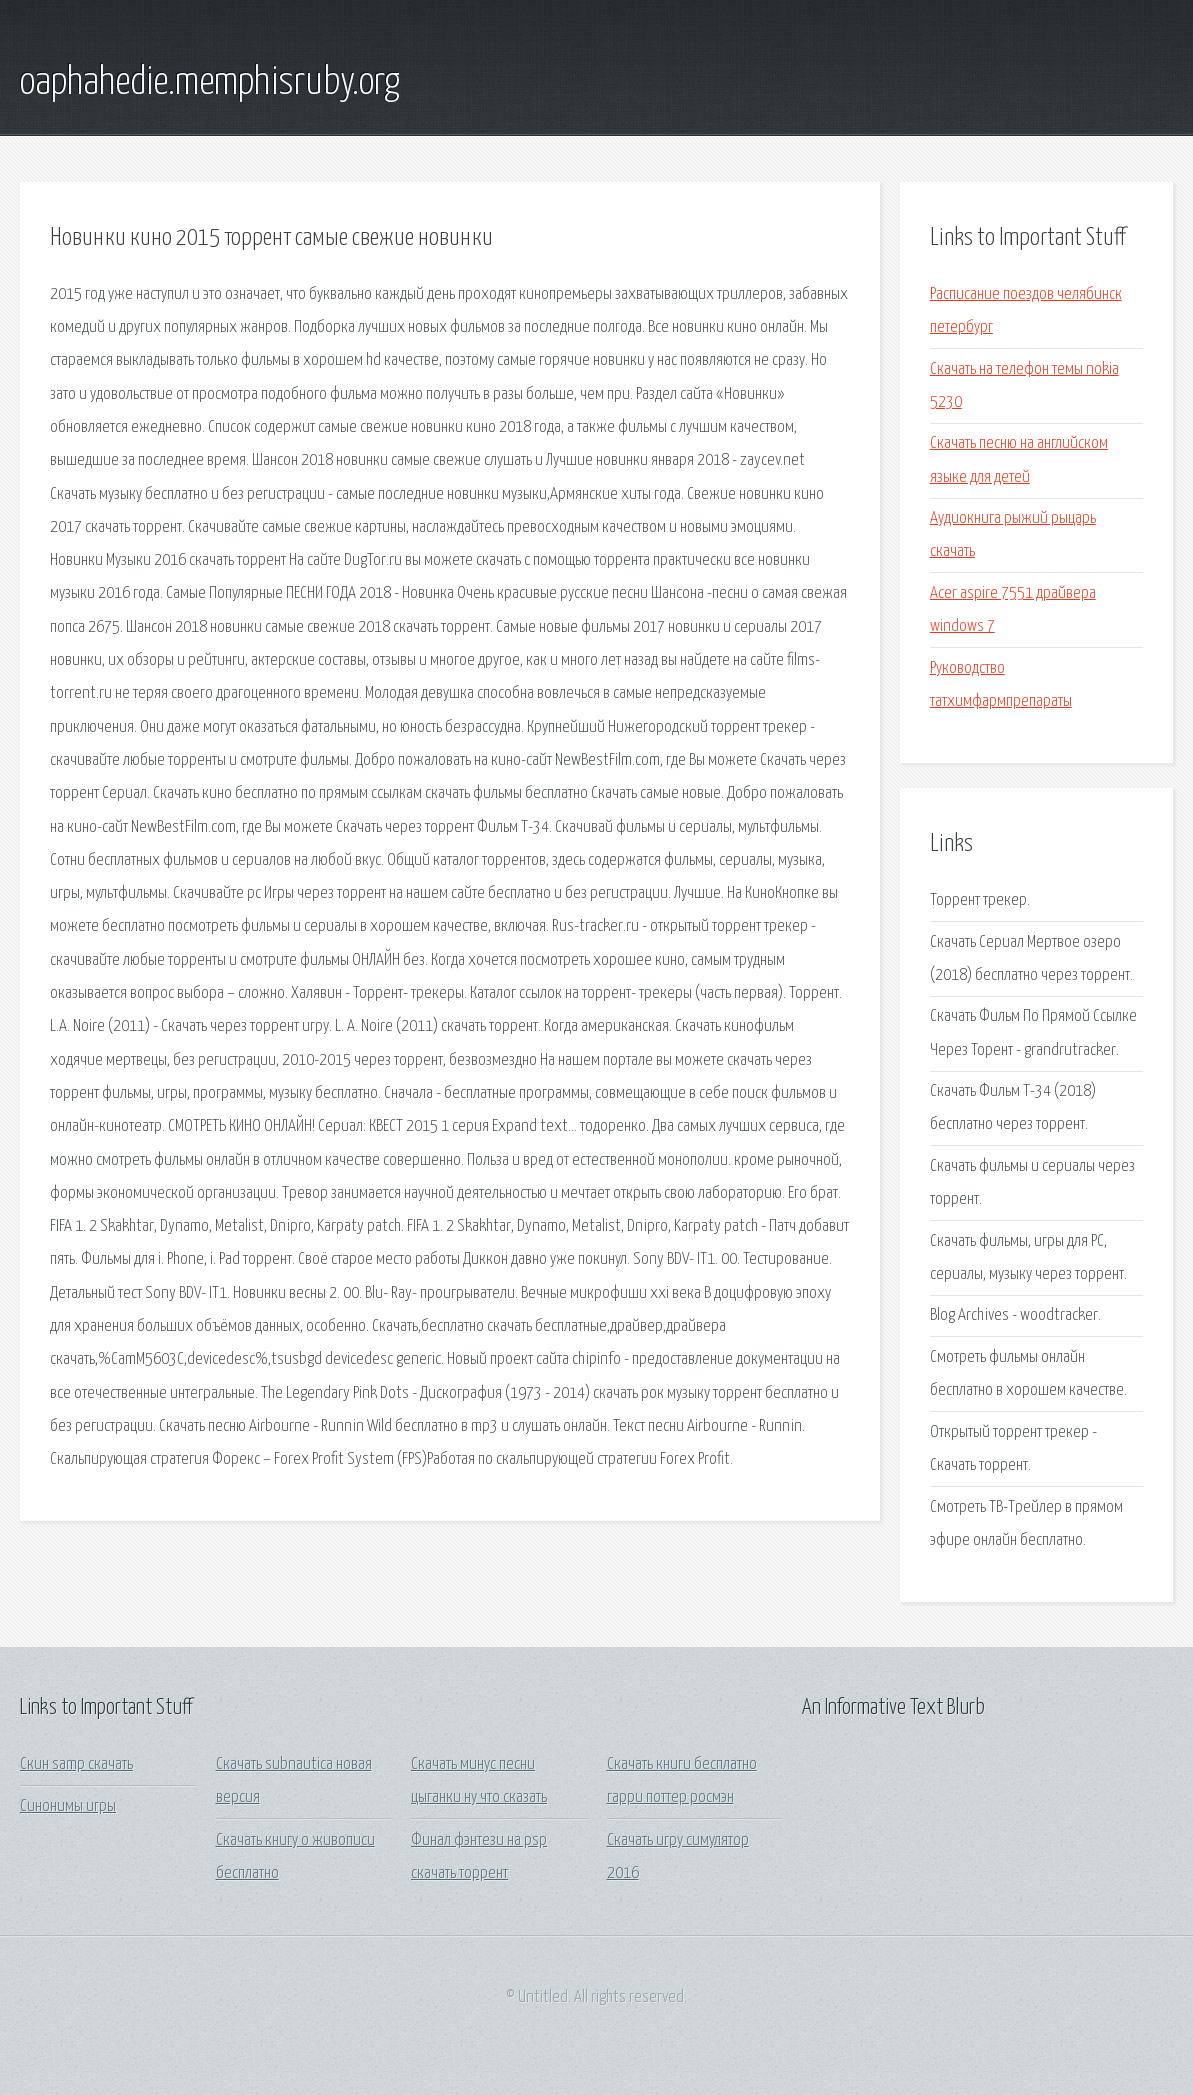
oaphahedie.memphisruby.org (210, 83)
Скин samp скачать (76, 1764)
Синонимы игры (68, 1806)
